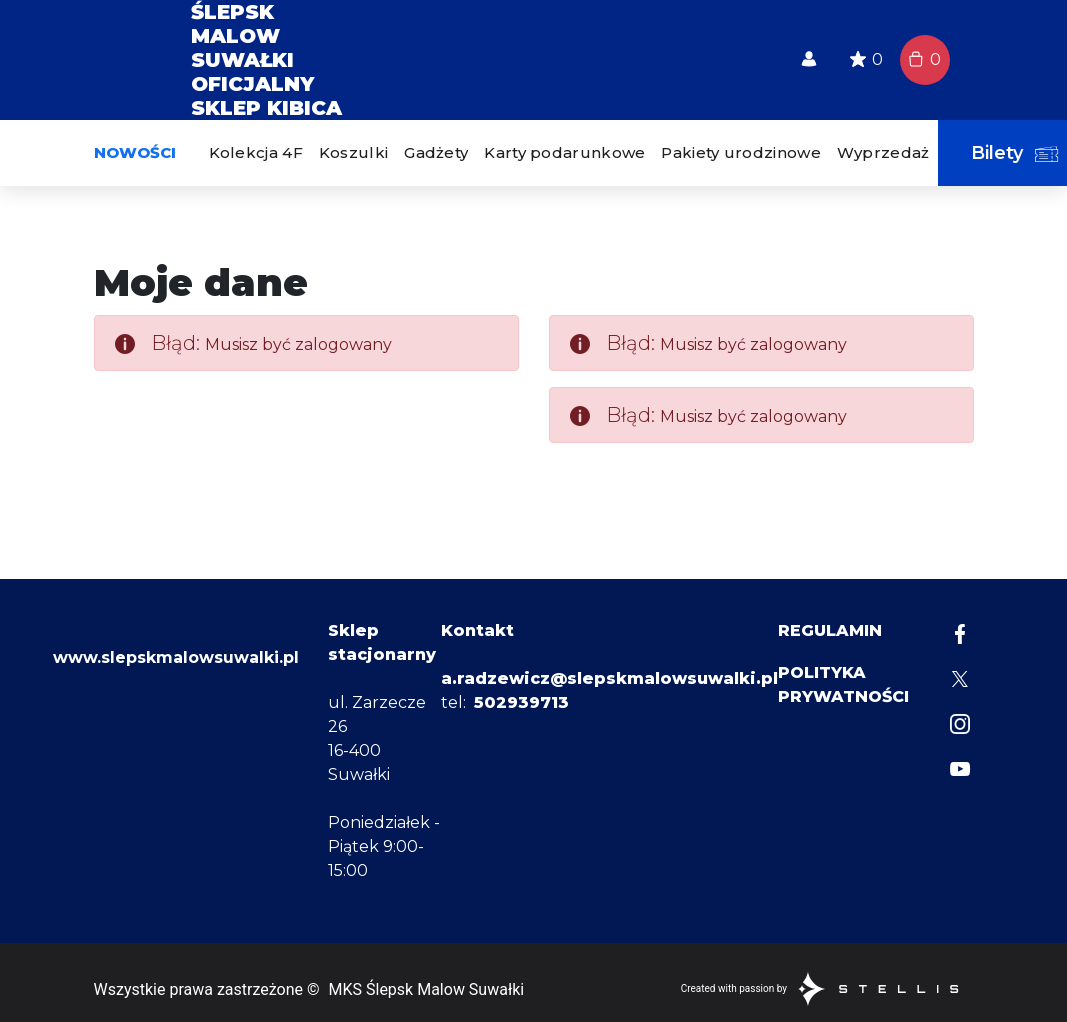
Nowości (135, 152)
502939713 (521, 702)
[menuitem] (256, 153)
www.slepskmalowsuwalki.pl (176, 802)
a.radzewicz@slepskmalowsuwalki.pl (609, 678)
